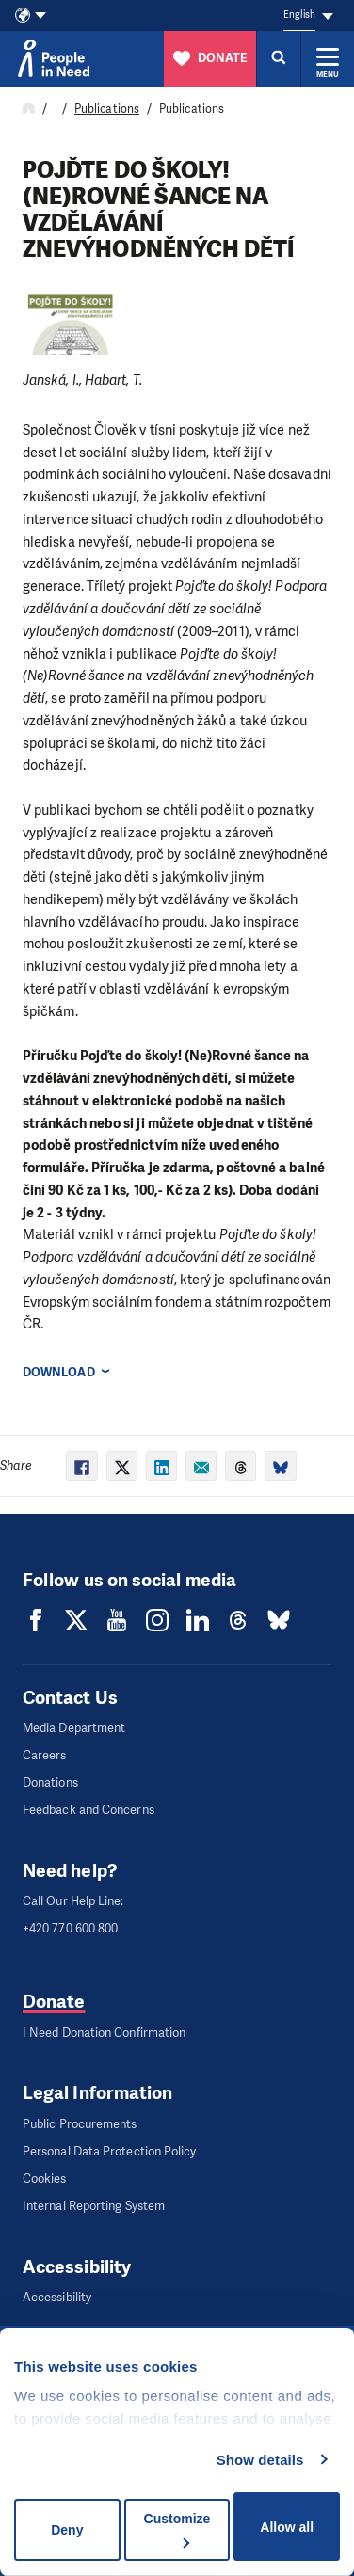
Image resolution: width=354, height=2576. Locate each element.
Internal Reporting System (94, 2206)
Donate (54, 2001)
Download (59, 1372)
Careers (45, 1755)
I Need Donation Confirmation (104, 2033)
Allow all (287, 2527)
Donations (50, 1782)
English (299, 14)
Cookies (45, 2178)
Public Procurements (80, 2124)
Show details (260, 2460)
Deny (67, 2529)
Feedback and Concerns (88, 1810)
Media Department (74, 1728)
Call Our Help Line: (73, 1901)
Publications (106, 109)
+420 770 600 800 (70, 1928)
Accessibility (57, 2297)
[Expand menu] (327, 58)
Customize (177, 2529)
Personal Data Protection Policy (109, 2151)
